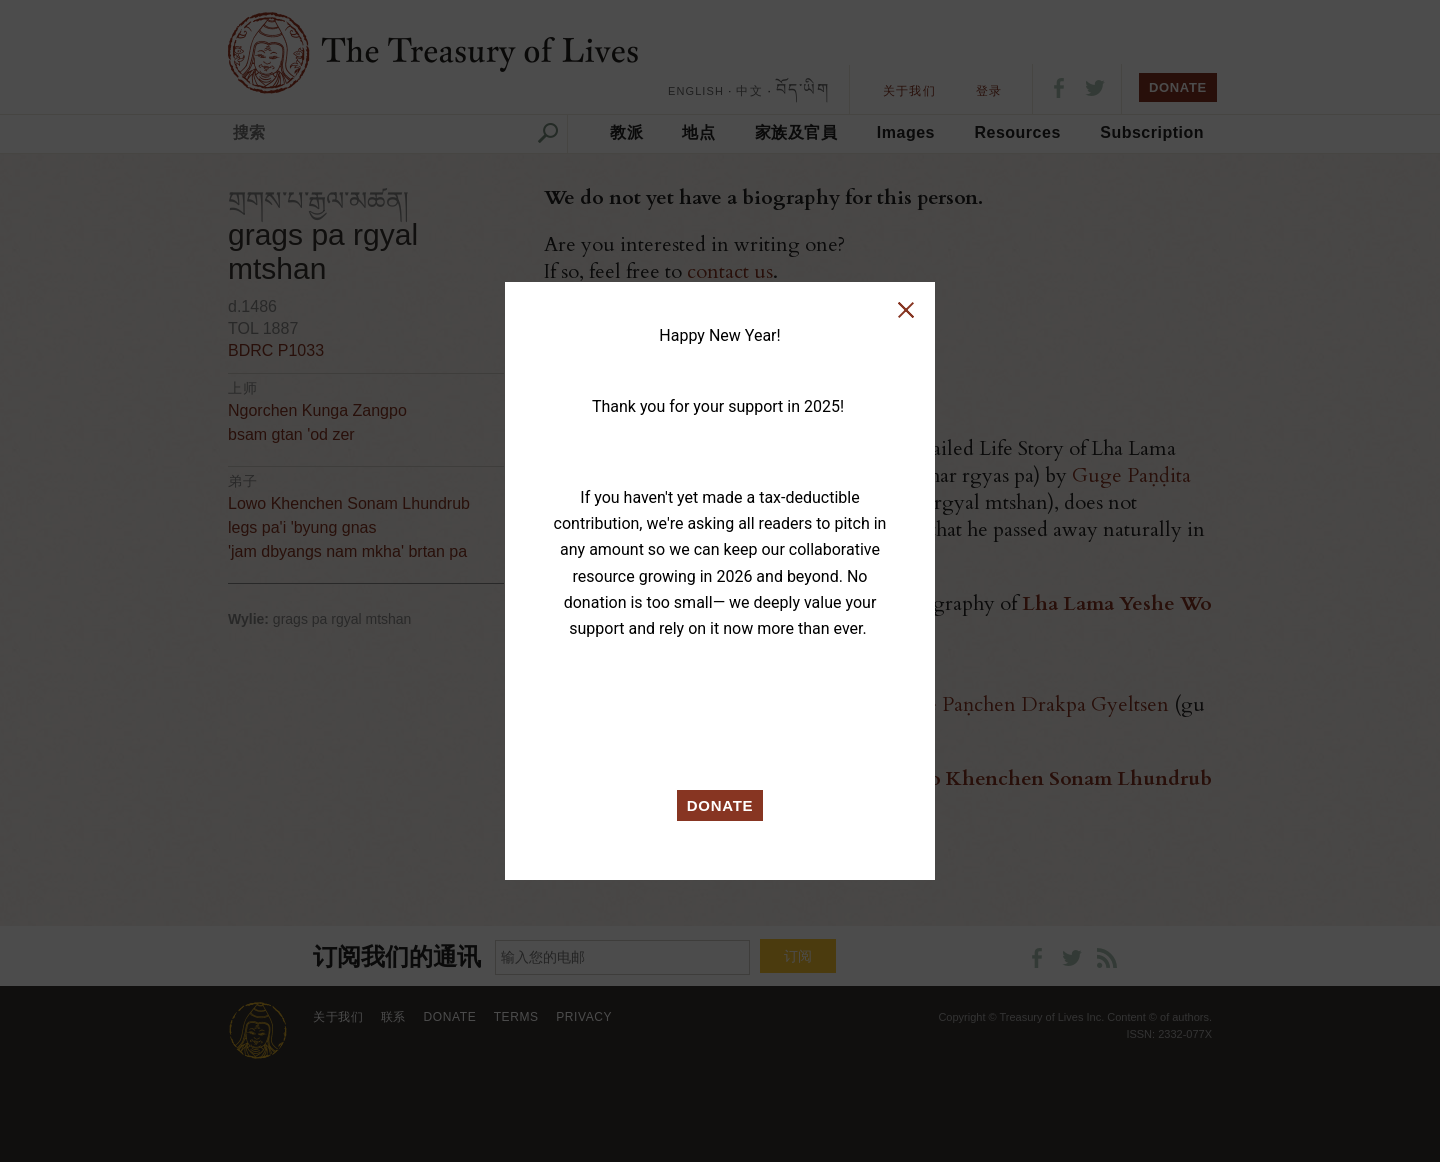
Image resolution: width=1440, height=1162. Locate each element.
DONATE (720, 805)
